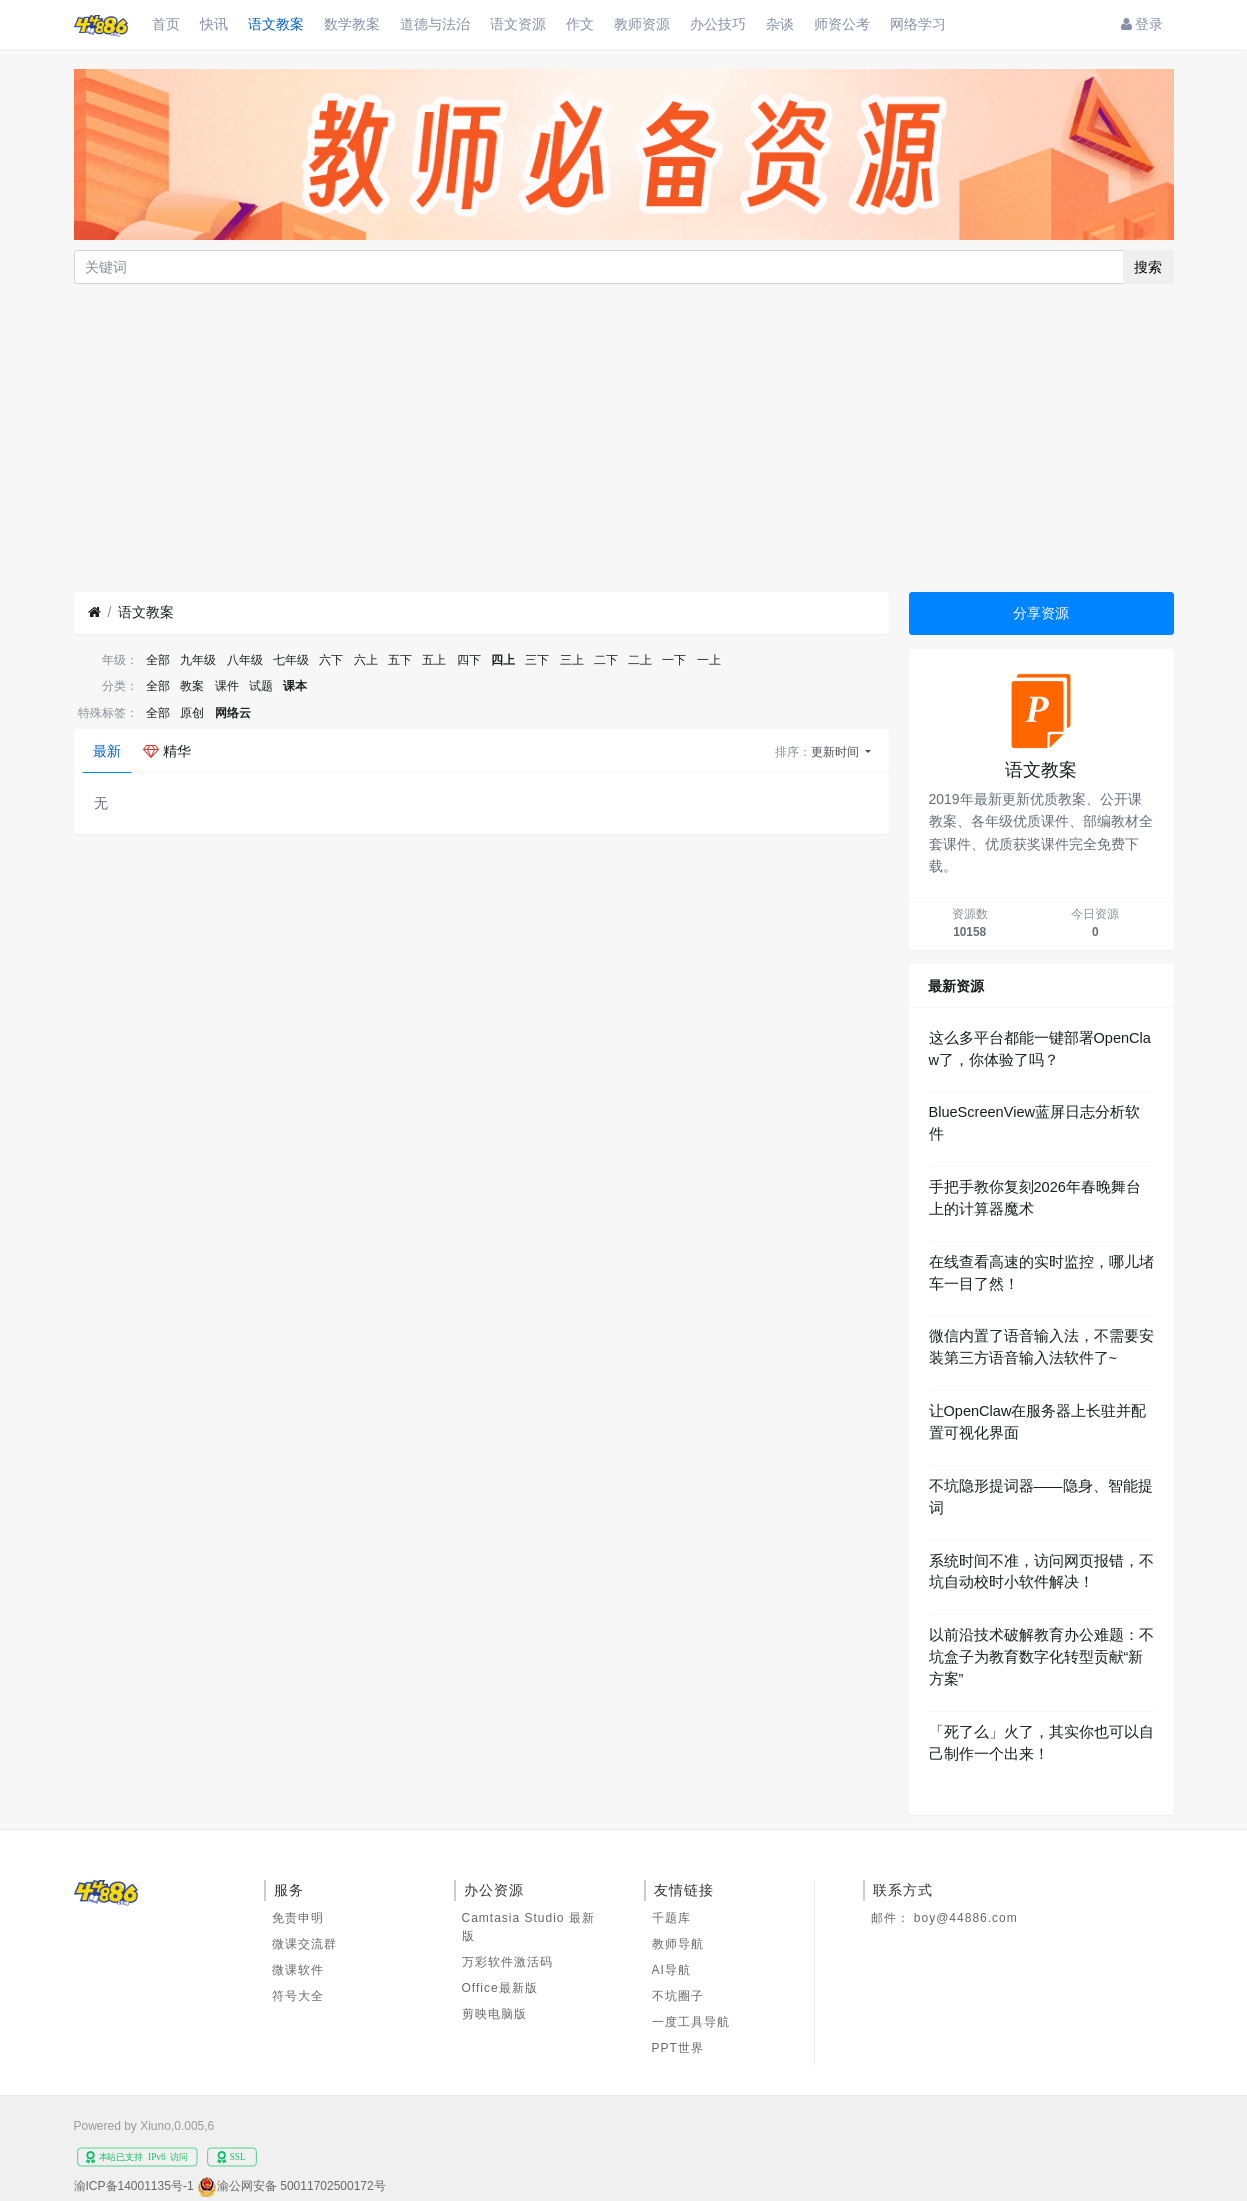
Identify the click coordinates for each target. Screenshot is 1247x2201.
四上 (503, 660)
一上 (709, 660)
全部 (158, 660)
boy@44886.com (966, 1918)
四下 (469, 660)
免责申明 (298, 1918)
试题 (261, 686)
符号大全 (298, 1996)
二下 (606, 660)
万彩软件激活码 (507, 1962)
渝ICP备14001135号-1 (134, 2186)
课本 (295, 686)
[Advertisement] (624, 438)
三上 (572, 660)
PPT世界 (678, 2048)
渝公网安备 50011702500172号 (301, 2186)
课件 (227, 686)
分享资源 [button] (1041, 613)
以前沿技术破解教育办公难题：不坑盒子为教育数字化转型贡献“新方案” (1041, 1657)
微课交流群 (304, 1944)
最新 (107, 751)
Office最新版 (500, 1988)
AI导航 (671, 1970)
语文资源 (518, 24)
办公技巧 (718, 24)
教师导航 (678, 1944)
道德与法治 (435, 24)
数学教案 (352, 24)
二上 (640, 660)
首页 (166, 24)
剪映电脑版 (494, 2014)
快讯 (214, 24)
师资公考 (842, 24)
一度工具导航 (691, 2022)
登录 (1142, 24)
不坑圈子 (678, 1996)
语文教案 (276, 24)
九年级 (198, 660)
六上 (366, 660)
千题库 (671, 1918)
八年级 (245, 660)
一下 (674, 660)
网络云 (233, 713)
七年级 (291, 660)
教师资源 (642, 24)
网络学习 (918, 24)
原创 (192, 713)
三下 (537, 660)
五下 (400, 660)
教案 (192, 686)
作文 (580, 24)
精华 (167, 751)
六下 (331, 660)
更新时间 (836, 752)
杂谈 (780, 24)
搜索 (1148, 267)
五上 (434, 660)
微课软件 (298, 1970)
